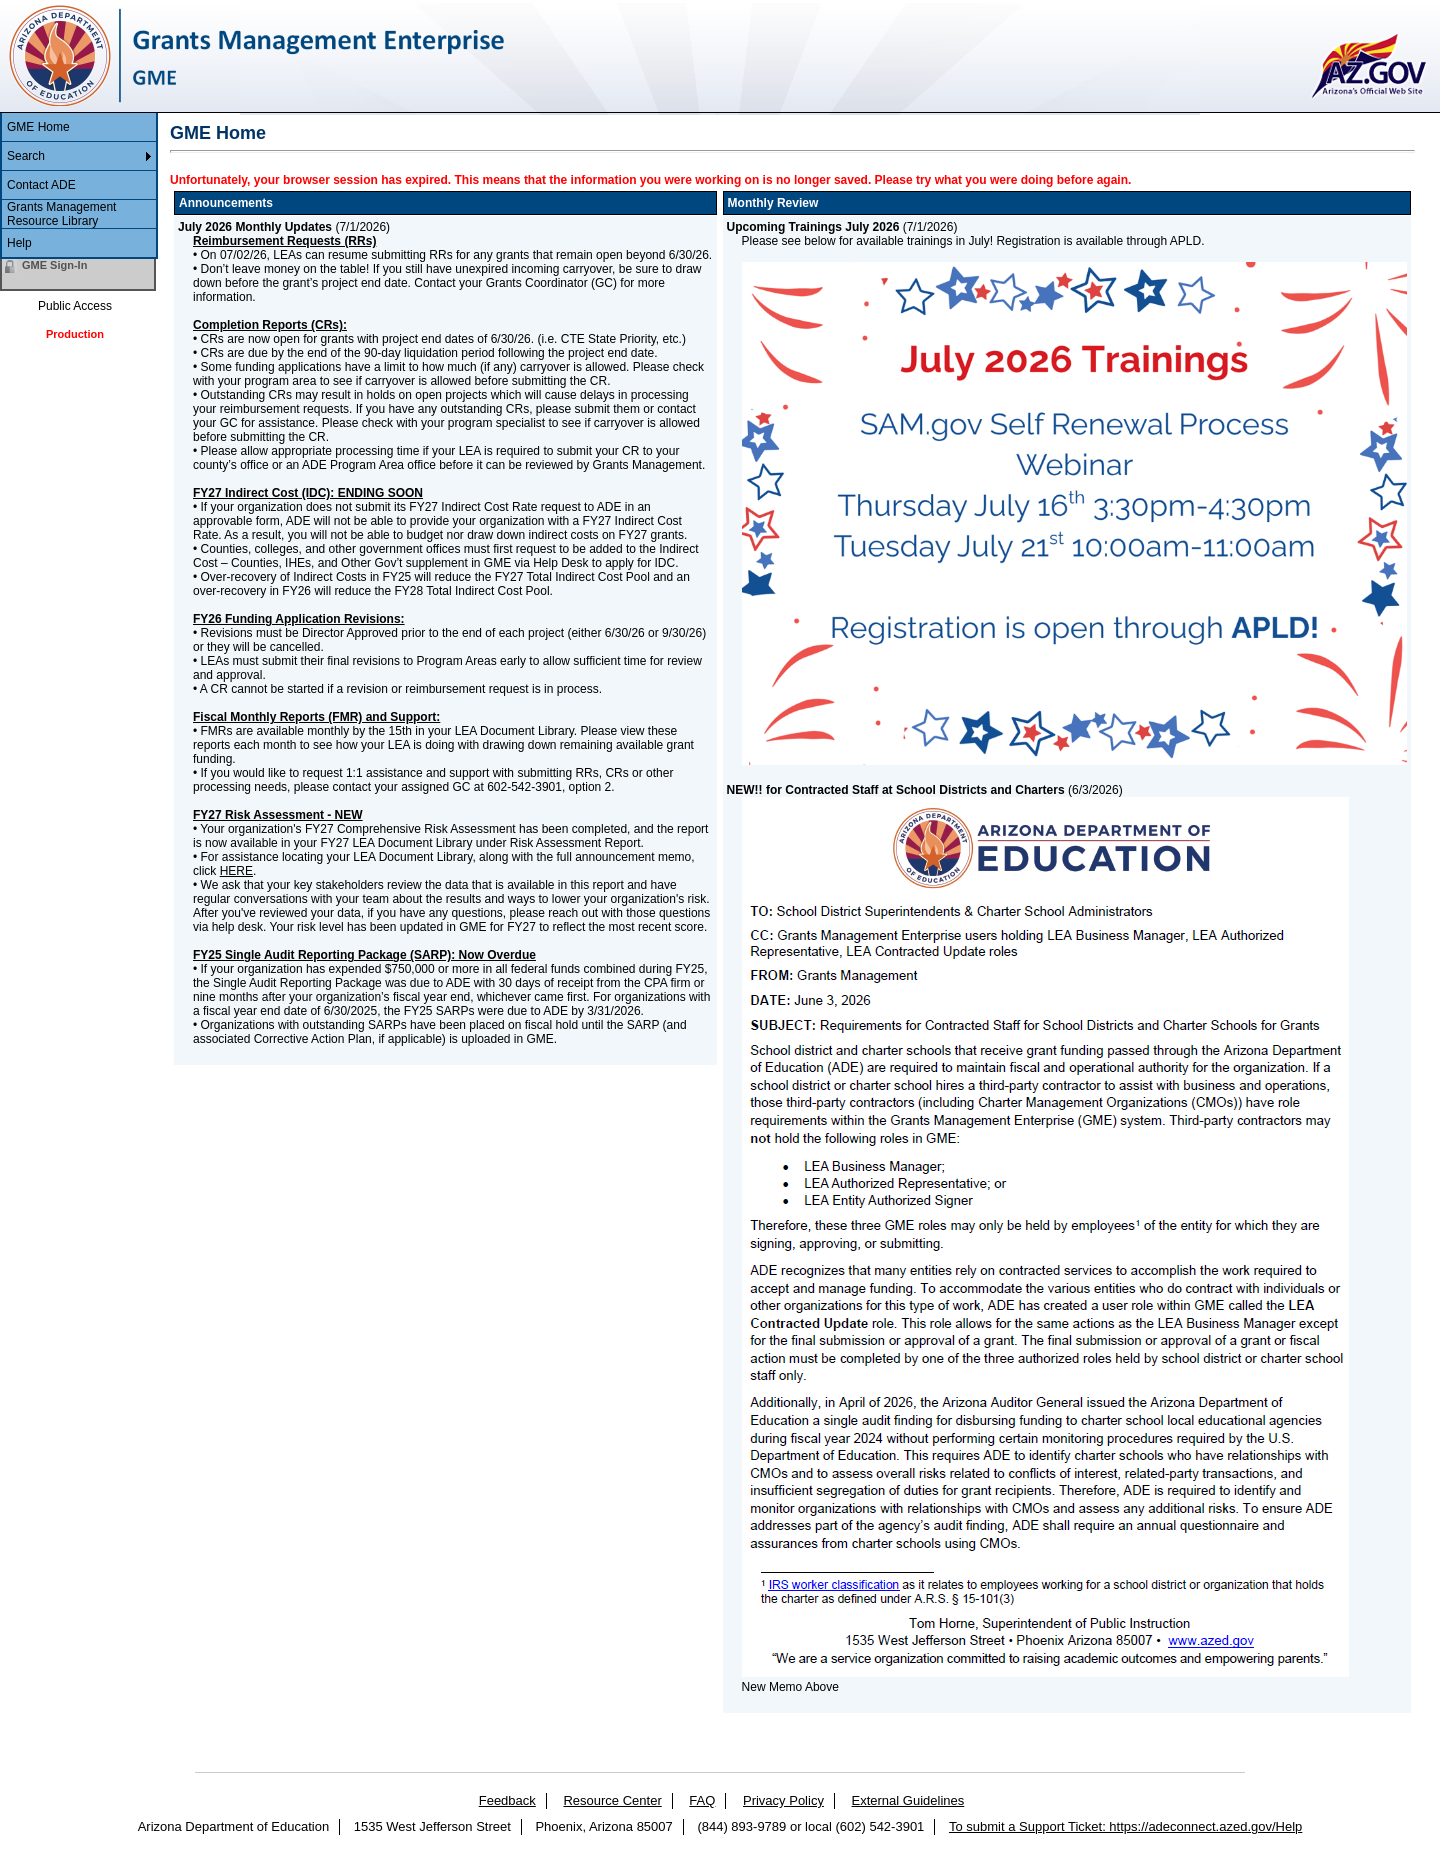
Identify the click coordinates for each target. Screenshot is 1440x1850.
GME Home (38, 127)
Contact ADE (41, 185)
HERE (236, 871)
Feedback (507, 1800)
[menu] (79, 186)
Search (26, 156)
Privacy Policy (783, 1800)
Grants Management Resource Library (61, 214)
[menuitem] (79, 127)
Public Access (75, 306)
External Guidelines (908, 1800)
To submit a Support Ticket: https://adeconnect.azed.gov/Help (1125, 1826)
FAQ (702, 1800)
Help (19, 243)
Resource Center (612, 1800)
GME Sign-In (54, 265)
